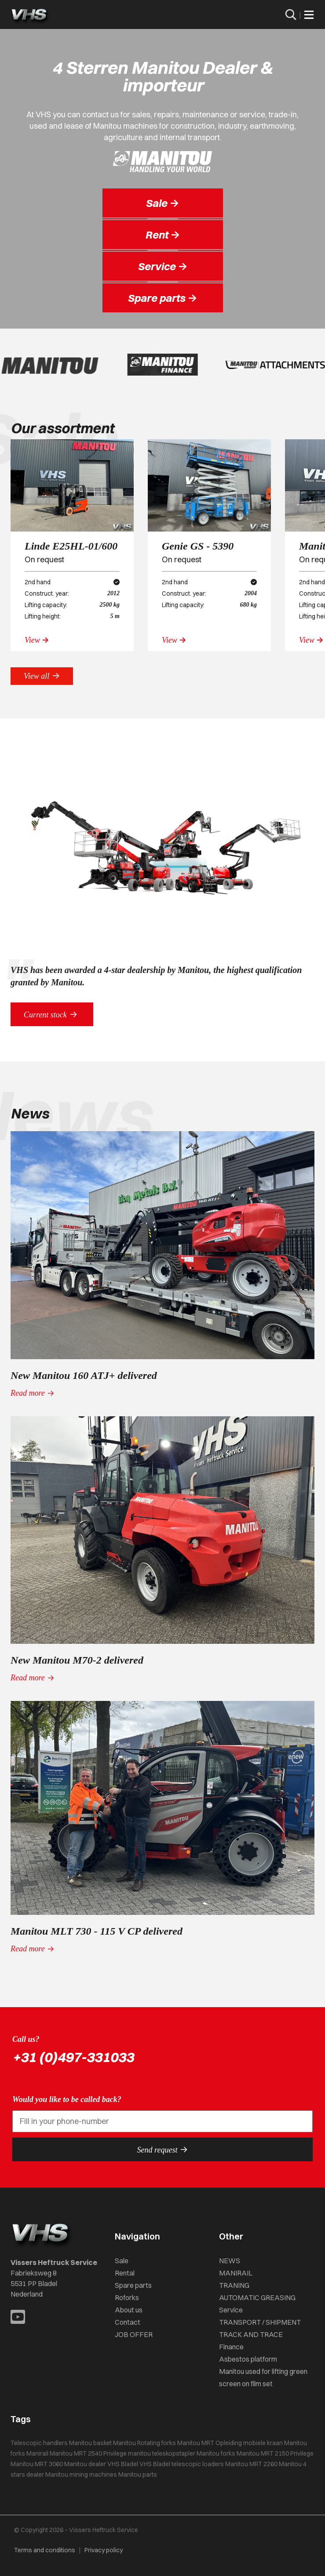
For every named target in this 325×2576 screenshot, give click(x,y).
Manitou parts (137, 2474)
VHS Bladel (154, 2464)
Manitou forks (216, 2453)
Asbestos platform (248, 2359)
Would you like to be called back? (66, 2099)
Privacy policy (103, 2550)
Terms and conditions (44, 2550)
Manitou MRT (195, 2443)
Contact (127, 2322)
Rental (125, 2272)
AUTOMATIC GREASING (257, 2297)
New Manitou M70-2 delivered (77, 1660)
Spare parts (133, 2285)
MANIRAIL (235, 2272)
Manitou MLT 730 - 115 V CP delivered (97, 1931)
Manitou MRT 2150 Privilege (275, 2453)
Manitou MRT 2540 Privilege (88, 2453)
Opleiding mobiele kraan (249, 2443)
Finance (231, 2346)
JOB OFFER (134, 2334)
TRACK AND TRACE (251, 2334)
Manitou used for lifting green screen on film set (263, 2377)
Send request (162, 2149)
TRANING (234, 2285)
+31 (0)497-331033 (73, 2057)
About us (128, 2309)
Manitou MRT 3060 (37, 2464)
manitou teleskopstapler (161, 2453)
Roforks (127, 2297)
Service (231, 2309)
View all (42, 675)
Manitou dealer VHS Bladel (101, 2464)
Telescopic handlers (39, 2443)
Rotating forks (156, 2443)
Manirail (37, 2453)
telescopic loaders (198, 2464)
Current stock (52, 1014)
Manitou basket (90, 2443)
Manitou (124, 2443)
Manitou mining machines (81, 2474)
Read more (33, 1393)
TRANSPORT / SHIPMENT (260, 2322)
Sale (121, 2260)
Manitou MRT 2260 (251, 2464)
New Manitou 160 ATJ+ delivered (84, 1375)
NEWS (229, 2260)
